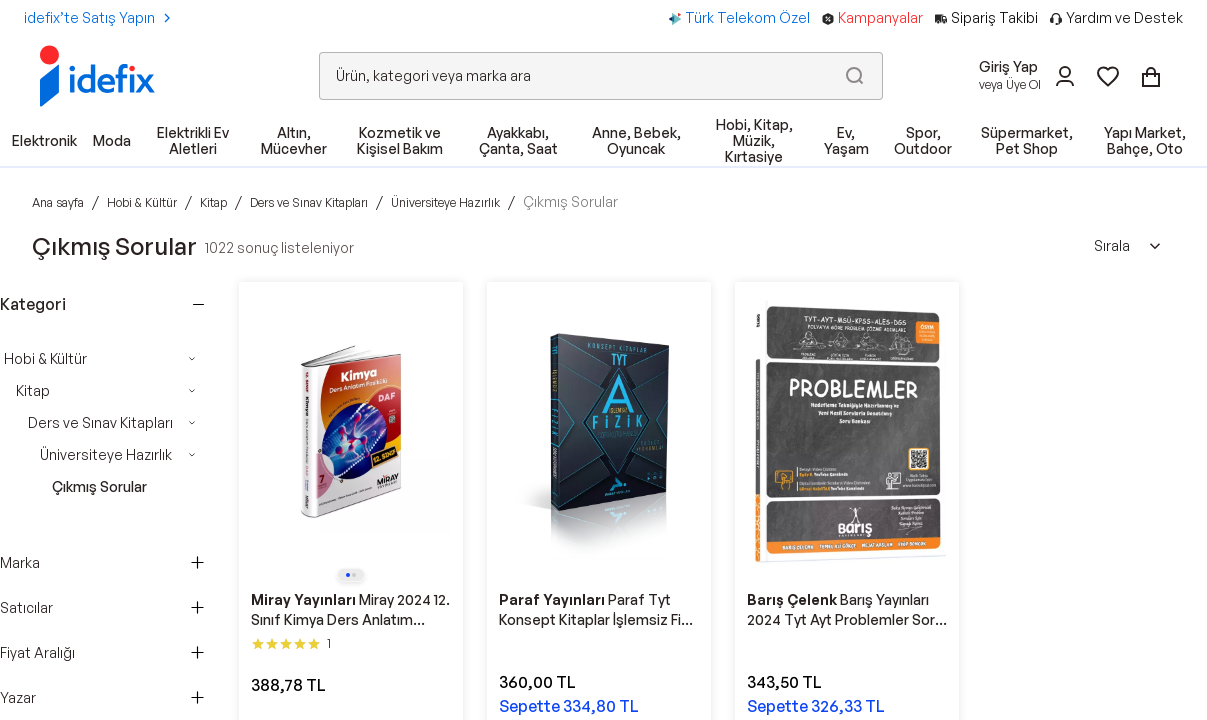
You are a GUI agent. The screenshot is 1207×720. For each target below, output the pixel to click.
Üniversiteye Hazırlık (106, 454)
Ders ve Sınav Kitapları (100, 422)
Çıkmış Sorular (99, 486)
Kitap (33, 390)
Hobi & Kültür (45, 358)
